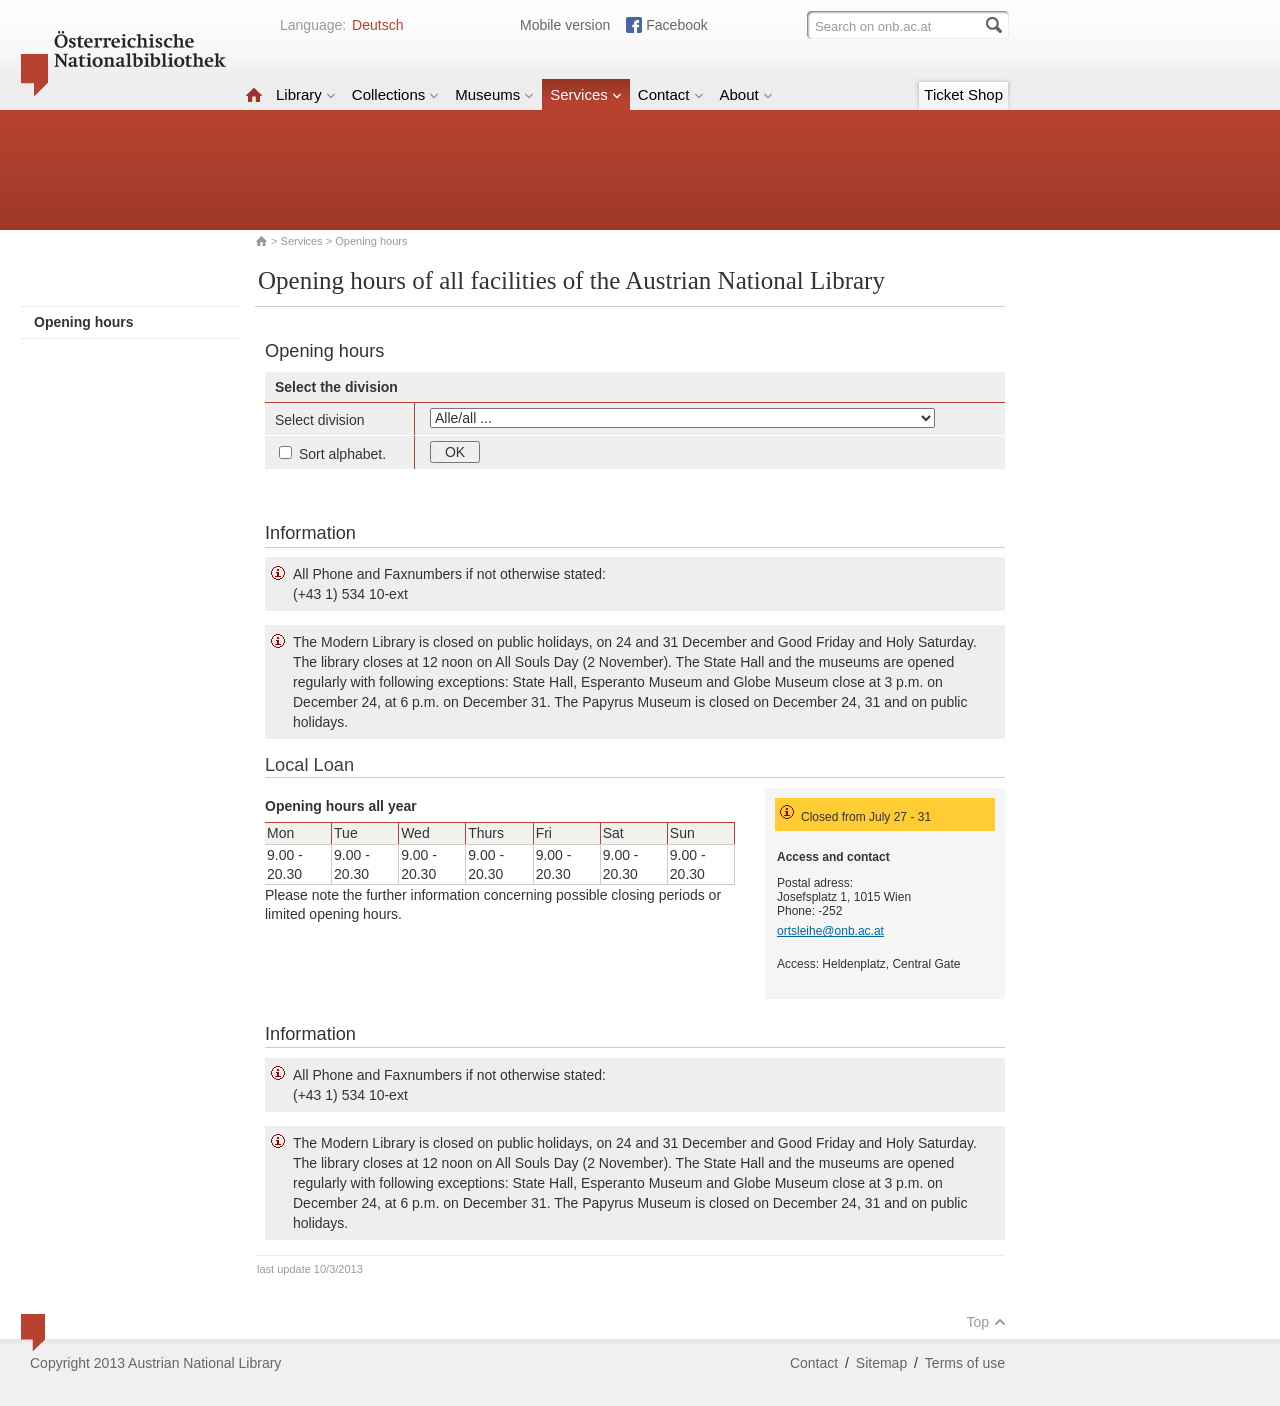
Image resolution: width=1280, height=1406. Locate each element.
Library (306, 94)
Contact (671, 94)
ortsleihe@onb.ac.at (830, 931)
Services (586, 94)
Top (986, 1322)
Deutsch (377, 25)
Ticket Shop (963, 94)
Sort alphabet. (332, 454)
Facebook (676, 25)
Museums (494, 94)
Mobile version (565, 25)
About (746, 94)
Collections (395, 94)
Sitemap (881, 1363)
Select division (320, 420)
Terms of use (965, 1363)
